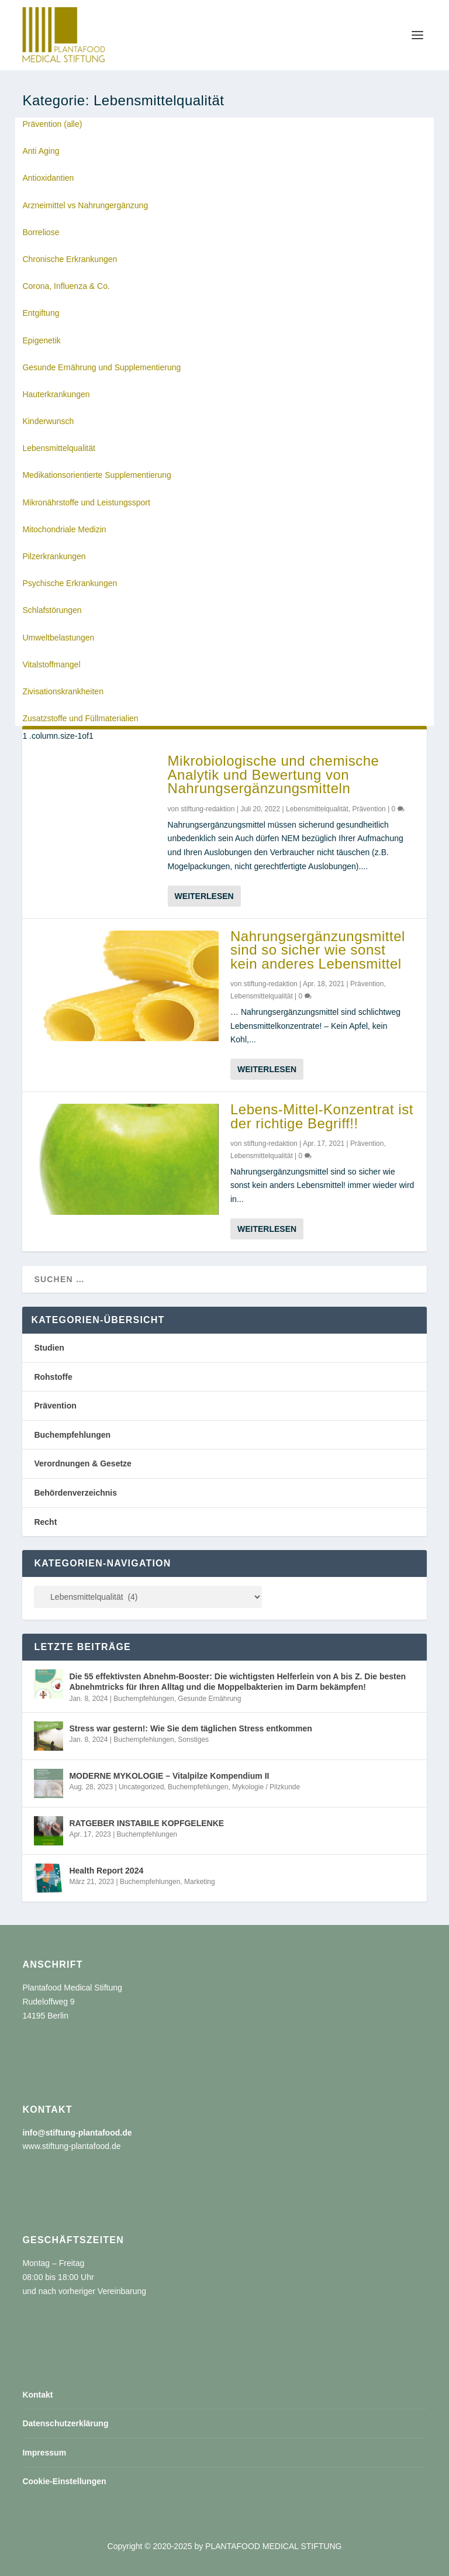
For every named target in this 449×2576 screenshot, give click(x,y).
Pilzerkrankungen (53, 556)
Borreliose (40, 232)
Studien (49, 1347)
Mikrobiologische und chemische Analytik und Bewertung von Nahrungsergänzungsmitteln (273, 775)
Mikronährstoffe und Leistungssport (86, 502)
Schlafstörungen (51, 610)
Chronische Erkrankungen (69, 259)
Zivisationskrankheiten (62, 691)
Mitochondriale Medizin (64, 529)
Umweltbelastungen (58, 637)
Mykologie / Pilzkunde (266, 1787)
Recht (45, 1522)
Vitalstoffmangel (51, 664)
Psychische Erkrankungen (69, 583)
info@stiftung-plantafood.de (77, 2132)
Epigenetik (41, 340)
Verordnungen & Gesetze (82, 1463)
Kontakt (37, 2394)
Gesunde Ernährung (209, 1699)
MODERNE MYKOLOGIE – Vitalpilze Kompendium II (169, 1776)
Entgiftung (40, 313)
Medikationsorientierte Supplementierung (96, 475)
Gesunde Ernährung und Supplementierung (101, 367)
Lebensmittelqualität (58, 448)
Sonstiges (193, 1739)
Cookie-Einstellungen (64, 2481)
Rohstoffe (53, 1377)
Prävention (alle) (52, 124)
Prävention (368, 809)
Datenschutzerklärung (65, 2423)
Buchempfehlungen (72, 1434)
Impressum (44, 2452)
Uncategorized (141, 1787)
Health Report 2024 (106, 1870)
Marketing (199, 1882)
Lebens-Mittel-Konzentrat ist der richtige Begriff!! (321, 1116)
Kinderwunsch (48, 421)
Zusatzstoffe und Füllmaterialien (80, 718)
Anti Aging (40, 151)
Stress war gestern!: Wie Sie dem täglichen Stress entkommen (190, 1728)
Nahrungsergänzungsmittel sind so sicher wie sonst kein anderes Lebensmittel (317, 950)
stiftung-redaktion (207, 809)
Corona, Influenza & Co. (65, 286)
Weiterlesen (204, 896)
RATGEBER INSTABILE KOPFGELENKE (146, 1823)
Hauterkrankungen (55, 394)
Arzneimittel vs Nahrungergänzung (85, 205)
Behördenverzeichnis (75, 1492)
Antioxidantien (48, 177)
